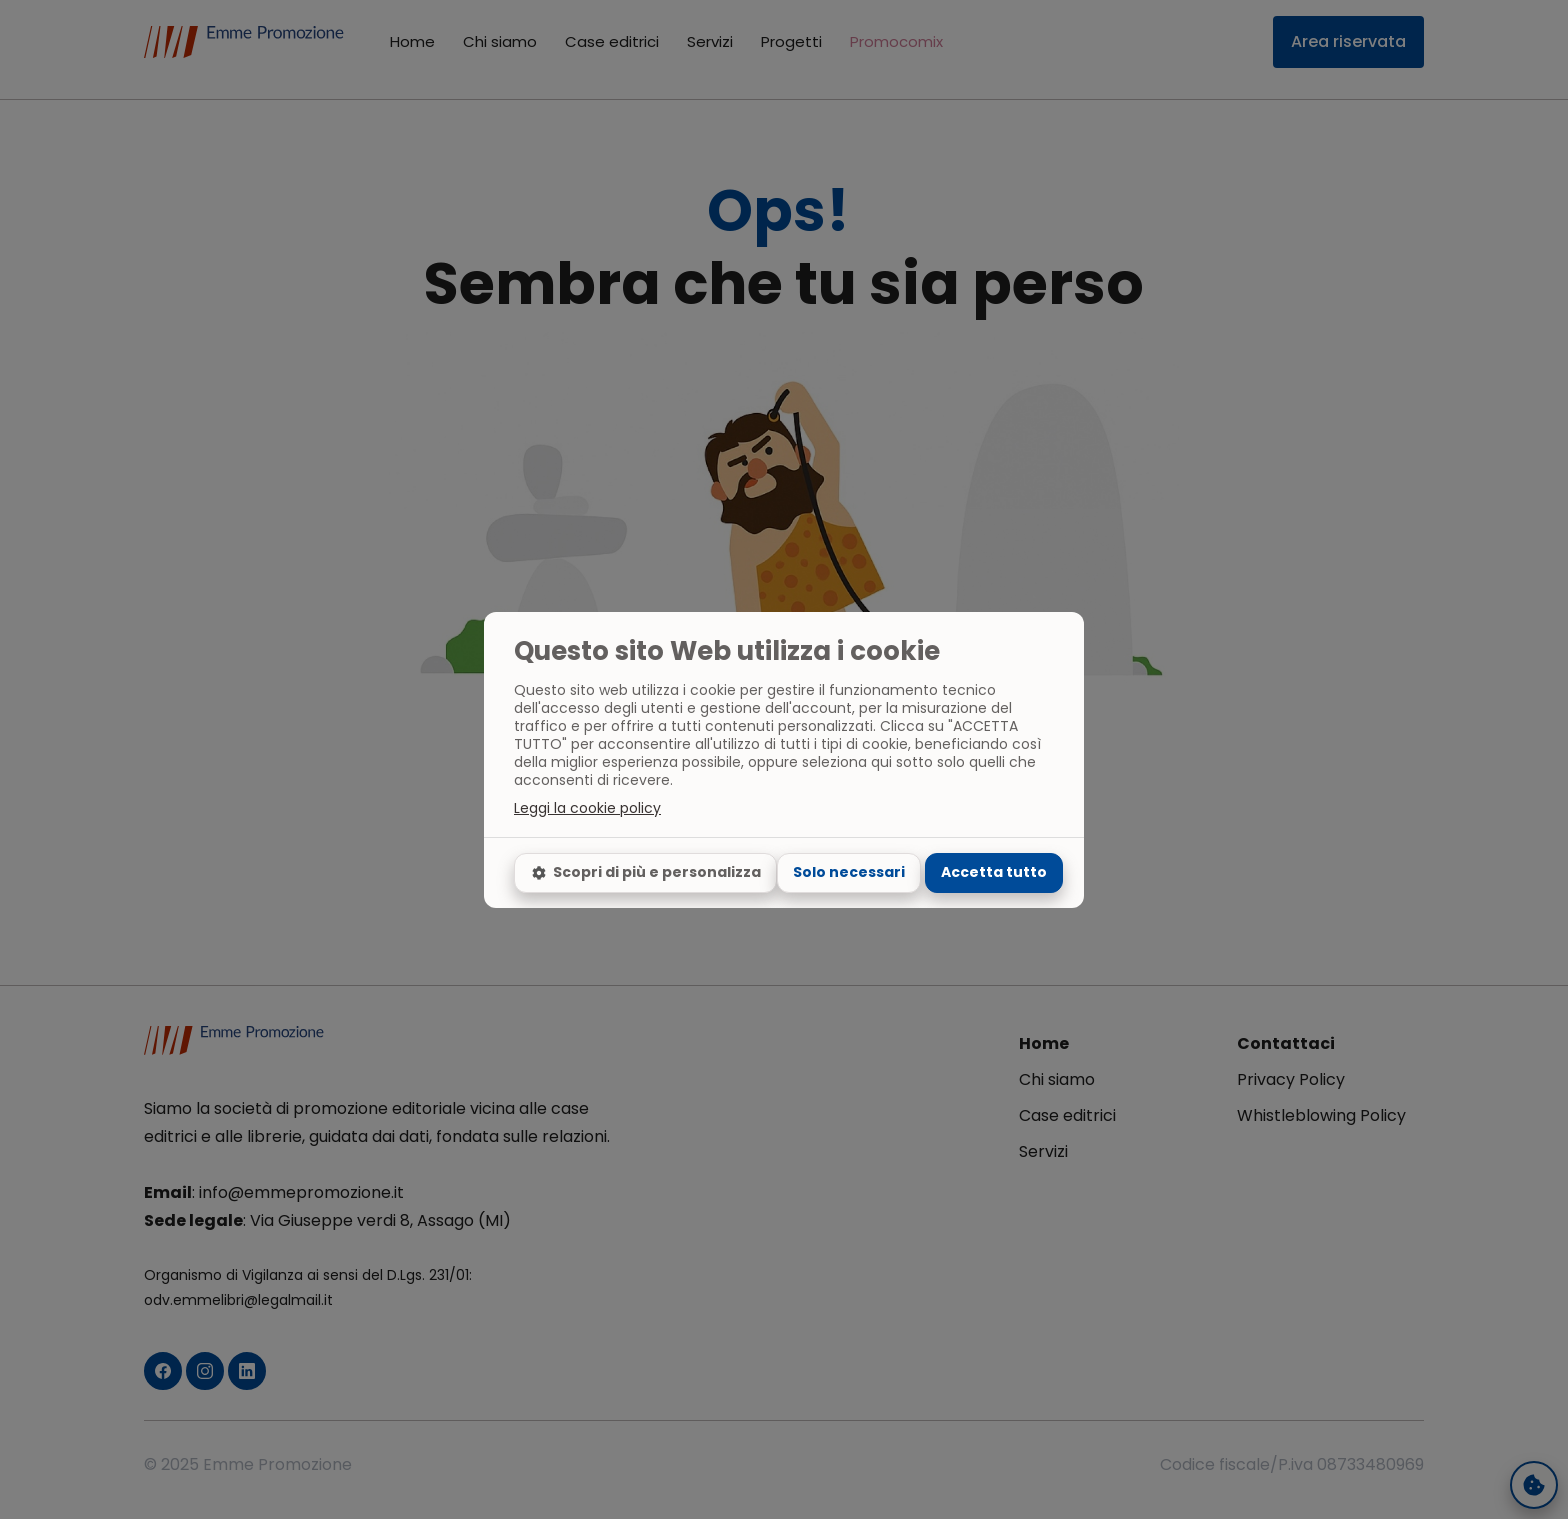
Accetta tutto (994, 872)
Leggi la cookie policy (587, 808)
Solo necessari (849, 872)
